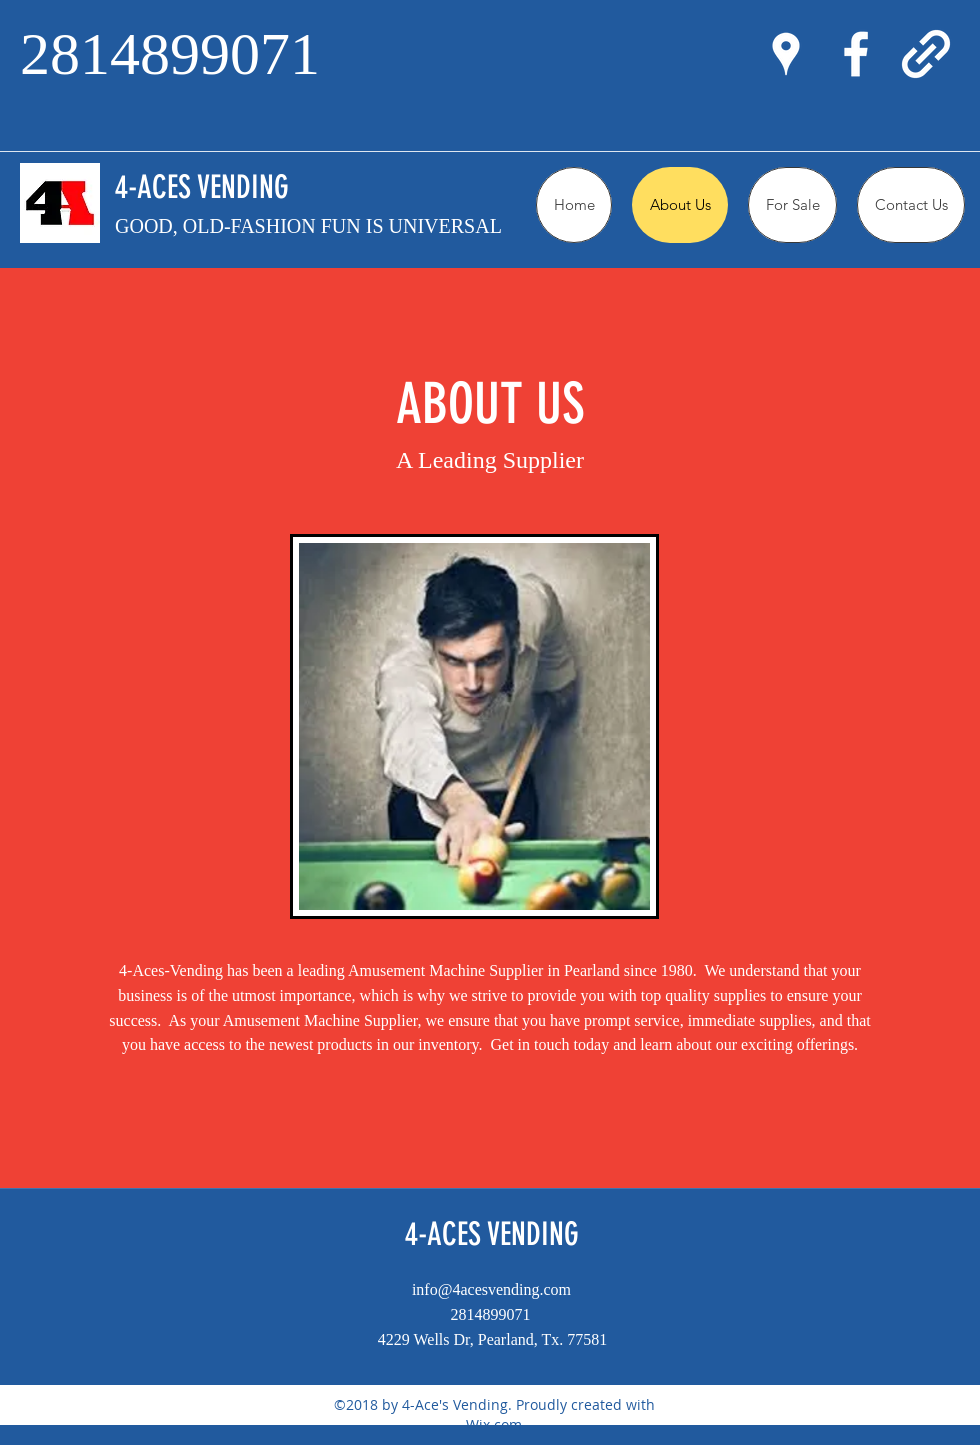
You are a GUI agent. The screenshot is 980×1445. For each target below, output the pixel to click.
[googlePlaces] (786, 54)
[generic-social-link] (926, 54)
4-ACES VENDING (202, 187)
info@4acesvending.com (491, 1289)
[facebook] (856, 54)
